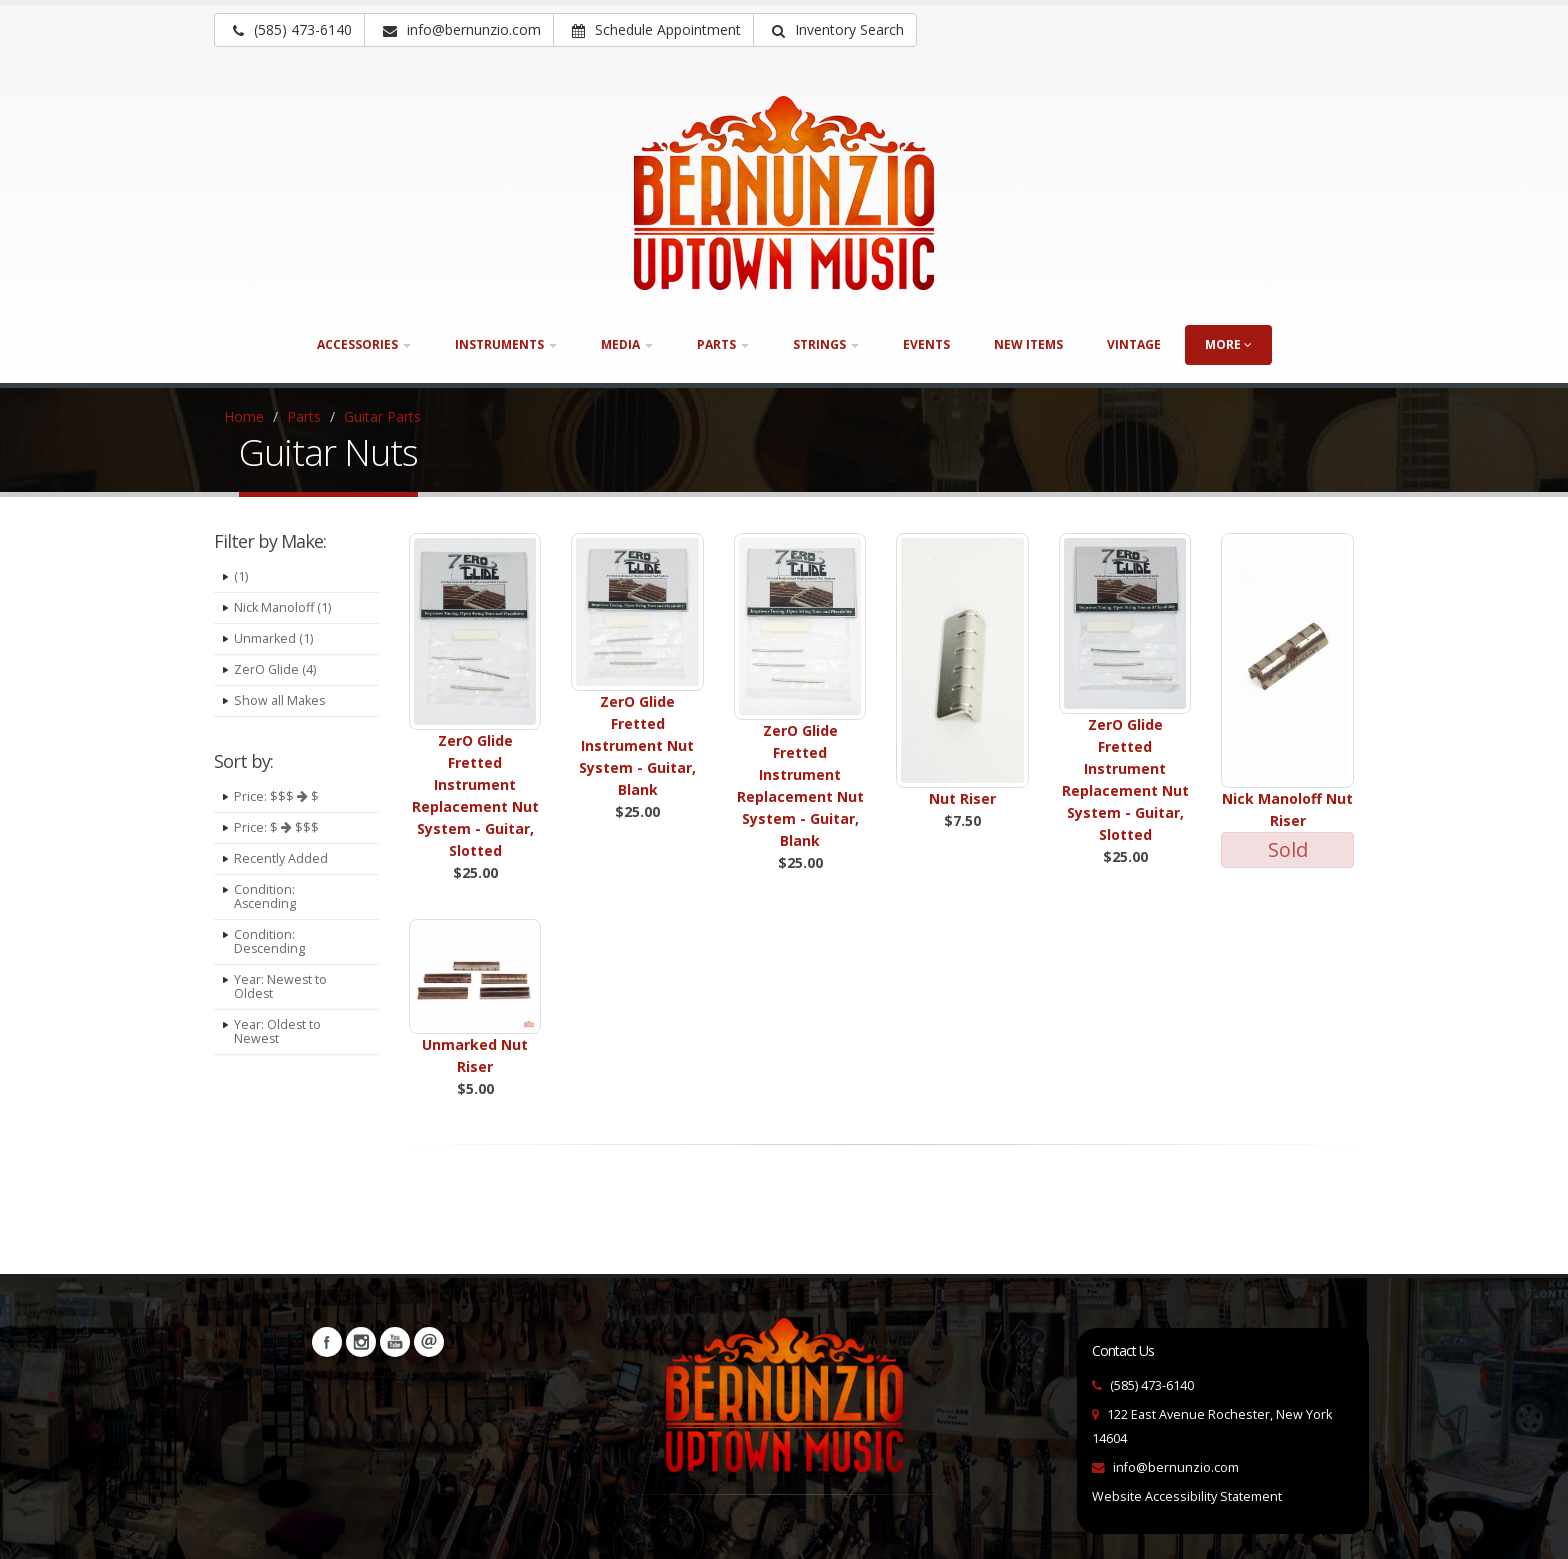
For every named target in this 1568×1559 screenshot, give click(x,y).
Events (926, 344)
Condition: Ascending (265, 896)
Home (244, 416)
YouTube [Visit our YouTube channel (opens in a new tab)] (395, 1342)
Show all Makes (280, 700)
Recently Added (281, 858)
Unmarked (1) (273, 638)
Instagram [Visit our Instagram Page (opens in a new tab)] (361, 1342)
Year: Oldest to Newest (278, 1031)
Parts (304, 416)
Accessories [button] (364, 344)
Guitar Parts (382, 416)
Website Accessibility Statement (1187, 1496)
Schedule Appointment (656, 29)
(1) (241, 576)
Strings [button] (826, 344)
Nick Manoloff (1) (282, 607)
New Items (1028, 344)
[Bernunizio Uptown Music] (784, 193)
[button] (835, 30)
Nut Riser (962, 798)
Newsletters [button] (429, 1342)
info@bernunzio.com (1176, 1467)
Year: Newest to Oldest (281, 986)
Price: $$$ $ (276, 796)
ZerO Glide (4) (275, 669)
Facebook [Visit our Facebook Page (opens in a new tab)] (327, 1342)
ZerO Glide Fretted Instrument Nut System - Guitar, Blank (637, 745)
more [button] (1228, 344)
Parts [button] (723, 344)
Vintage (1134, 344)
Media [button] (627, 344)
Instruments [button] (506, 344)
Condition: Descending (270, 941)
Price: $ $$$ (276, 827)
